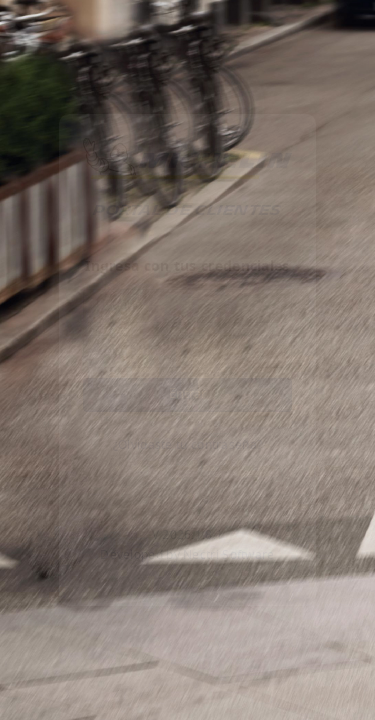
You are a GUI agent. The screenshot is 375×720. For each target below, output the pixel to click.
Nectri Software (229, 556)
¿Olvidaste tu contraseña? (188, 446)
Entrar (187, 394)
